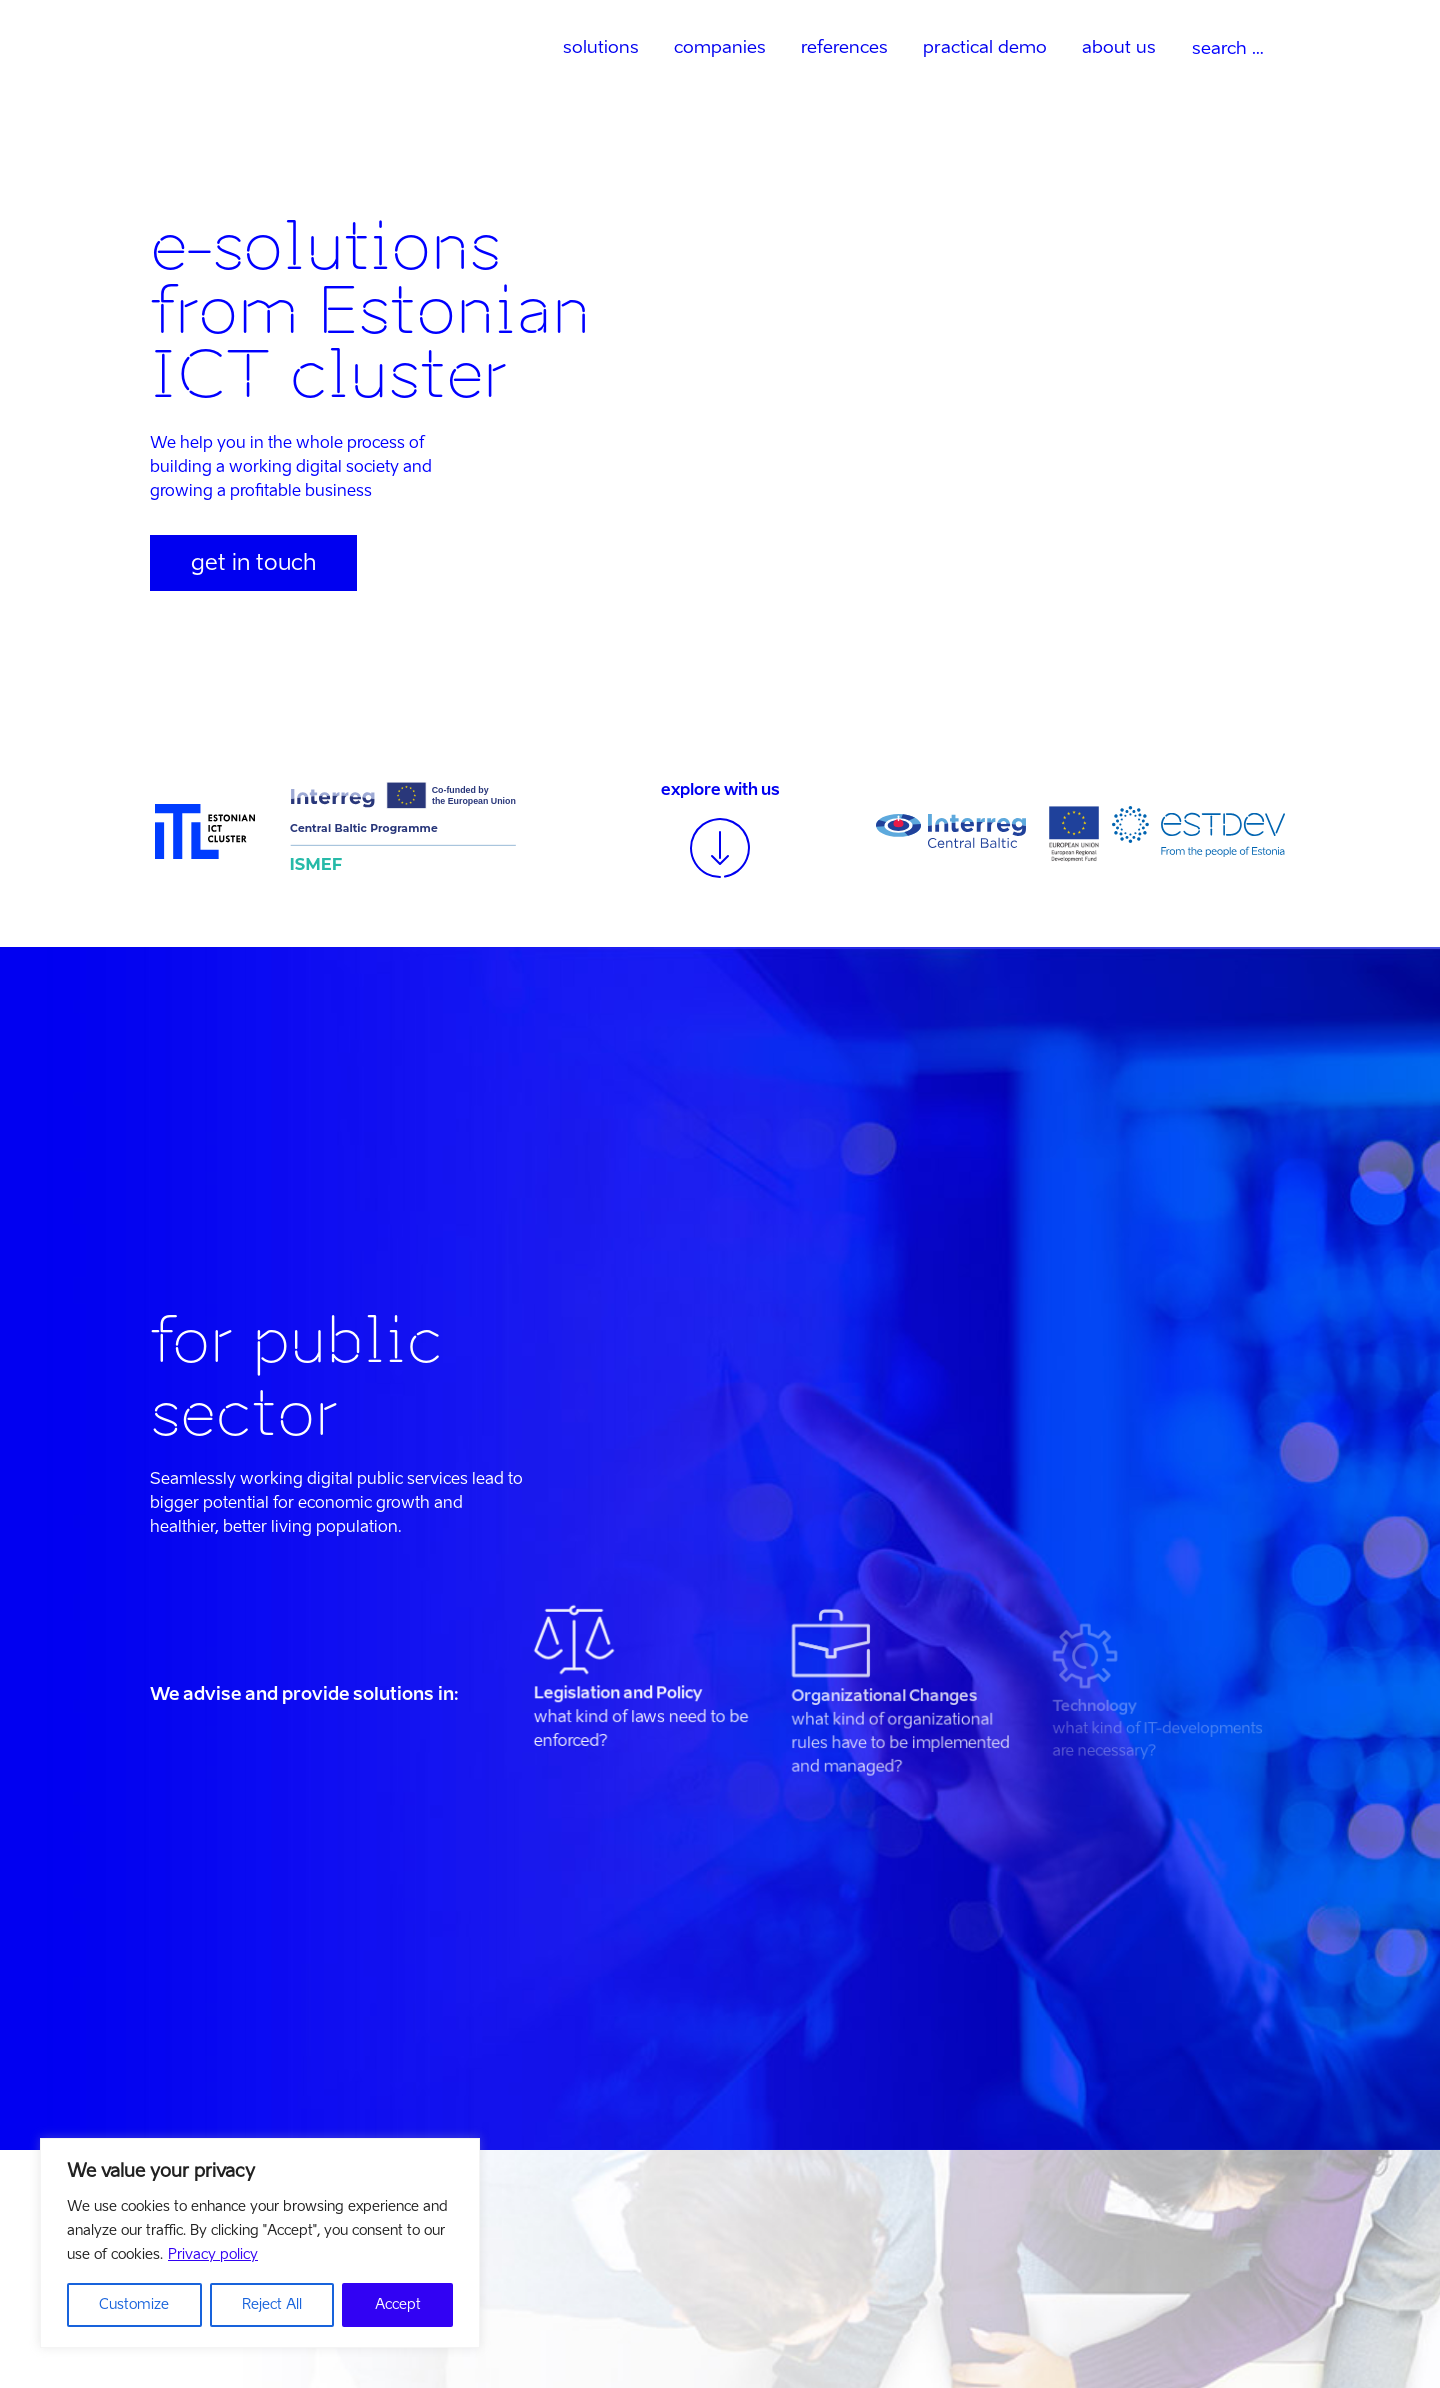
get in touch (253, 562)
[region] (260, 2243)
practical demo (985, 46)
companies (720, 46)
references (844, 46)
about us (1119, 46)
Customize (134, 2304)
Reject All (272, 2304)
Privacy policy (213, 2254)
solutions (601, 46)
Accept (398, 2304)
